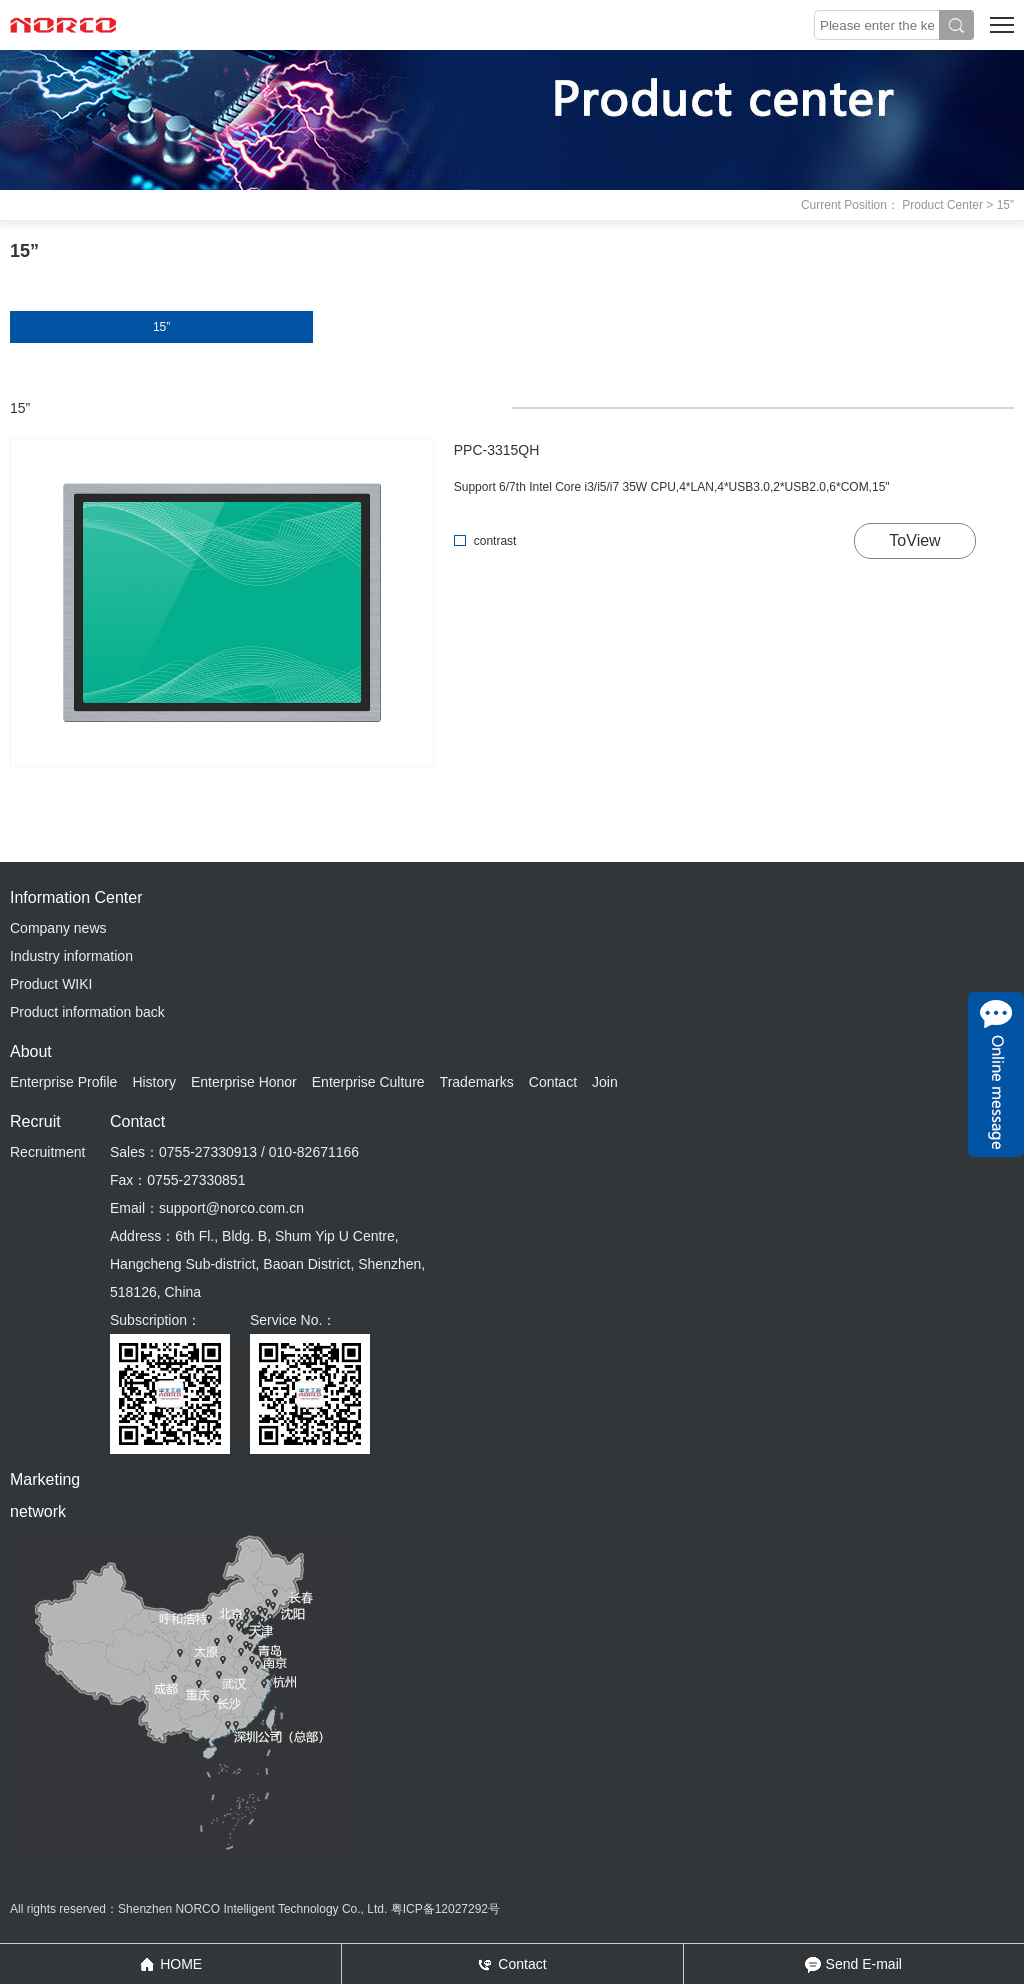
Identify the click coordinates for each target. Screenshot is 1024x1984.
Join (605, 1082)
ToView (914, 540)
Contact (553, 1082)
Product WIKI (51, 984)
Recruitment (47, 1152)
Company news (58, 928)
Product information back (87, 1012)
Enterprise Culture (368, 1082)
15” (161, 327)
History (154, 1082)
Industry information (71, 956)
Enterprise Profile (63, 1082)
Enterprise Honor (244, 1082)
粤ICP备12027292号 (445, 1909)
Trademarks (477, 1082)
